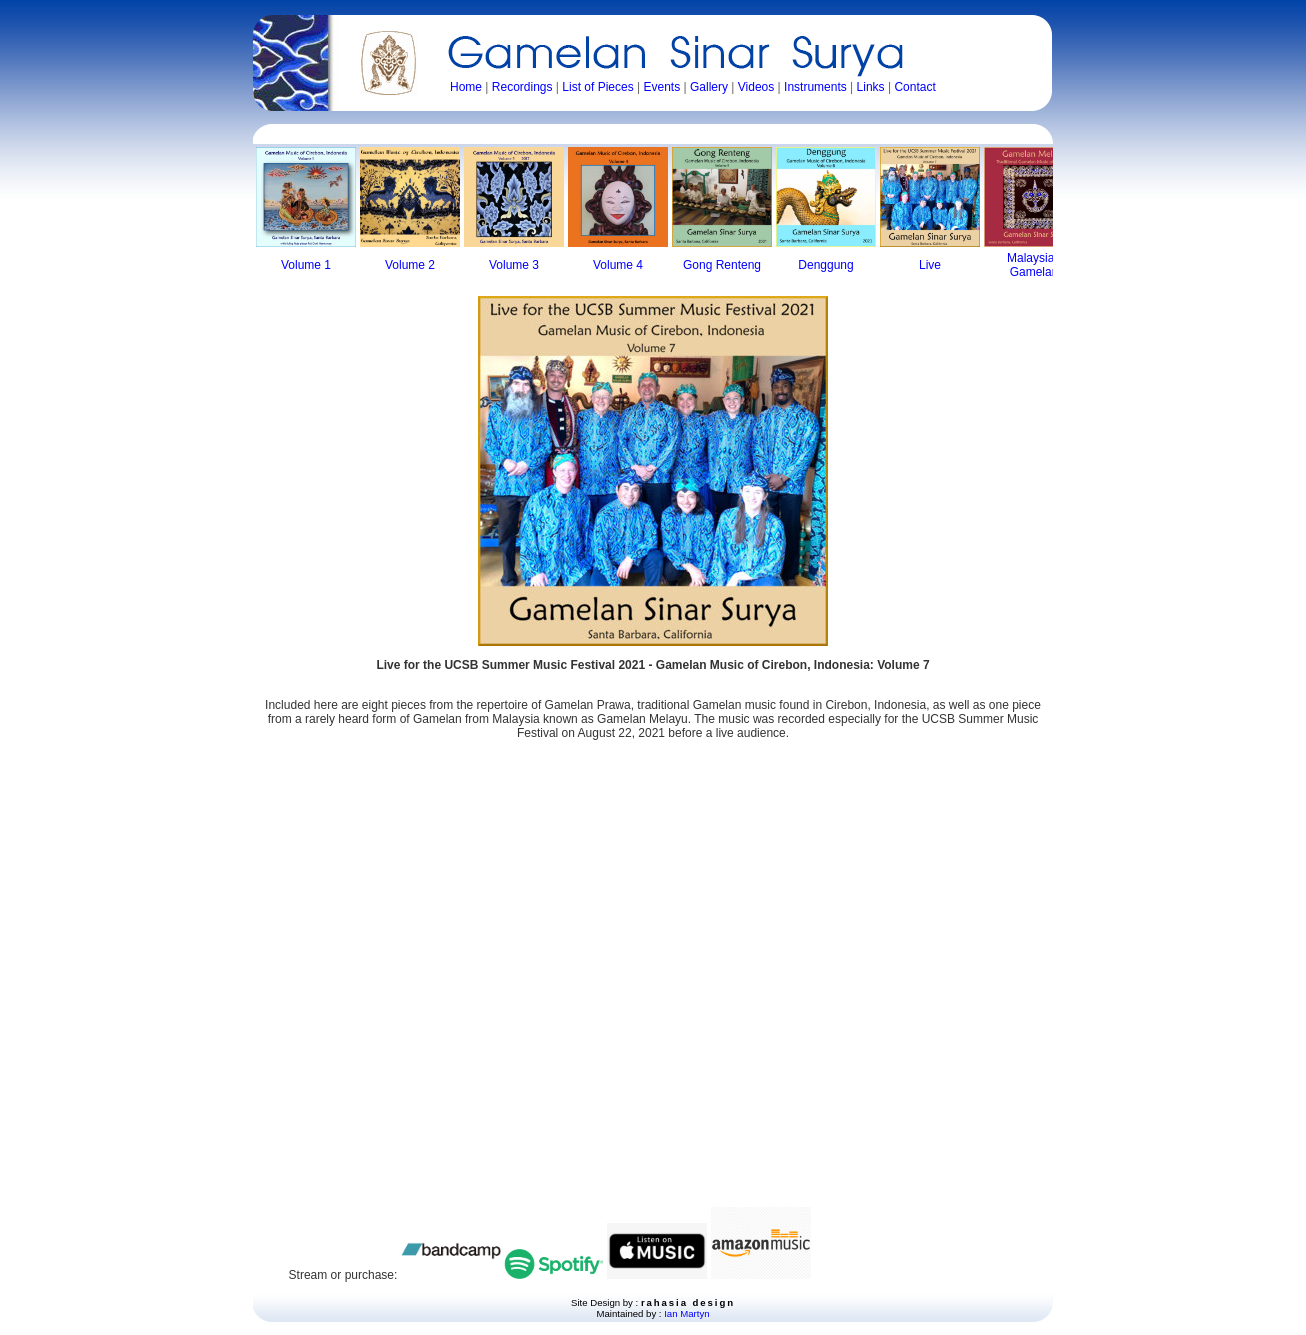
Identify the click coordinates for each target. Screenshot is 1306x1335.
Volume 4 (618, 265)
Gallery (709, 87)
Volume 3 (514, 265)
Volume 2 (410, 265)
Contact (914, 87)
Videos (756, 87)
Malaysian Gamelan (1034, 265)
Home (466, 87)
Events (661, 87)
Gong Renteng (722, 265)
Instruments (815, 87)
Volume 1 (306, 265)
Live (930, 265)
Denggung (825, 265)
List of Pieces (597, 87)
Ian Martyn (686, 1313)
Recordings (522, 87)
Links (871, 87)
